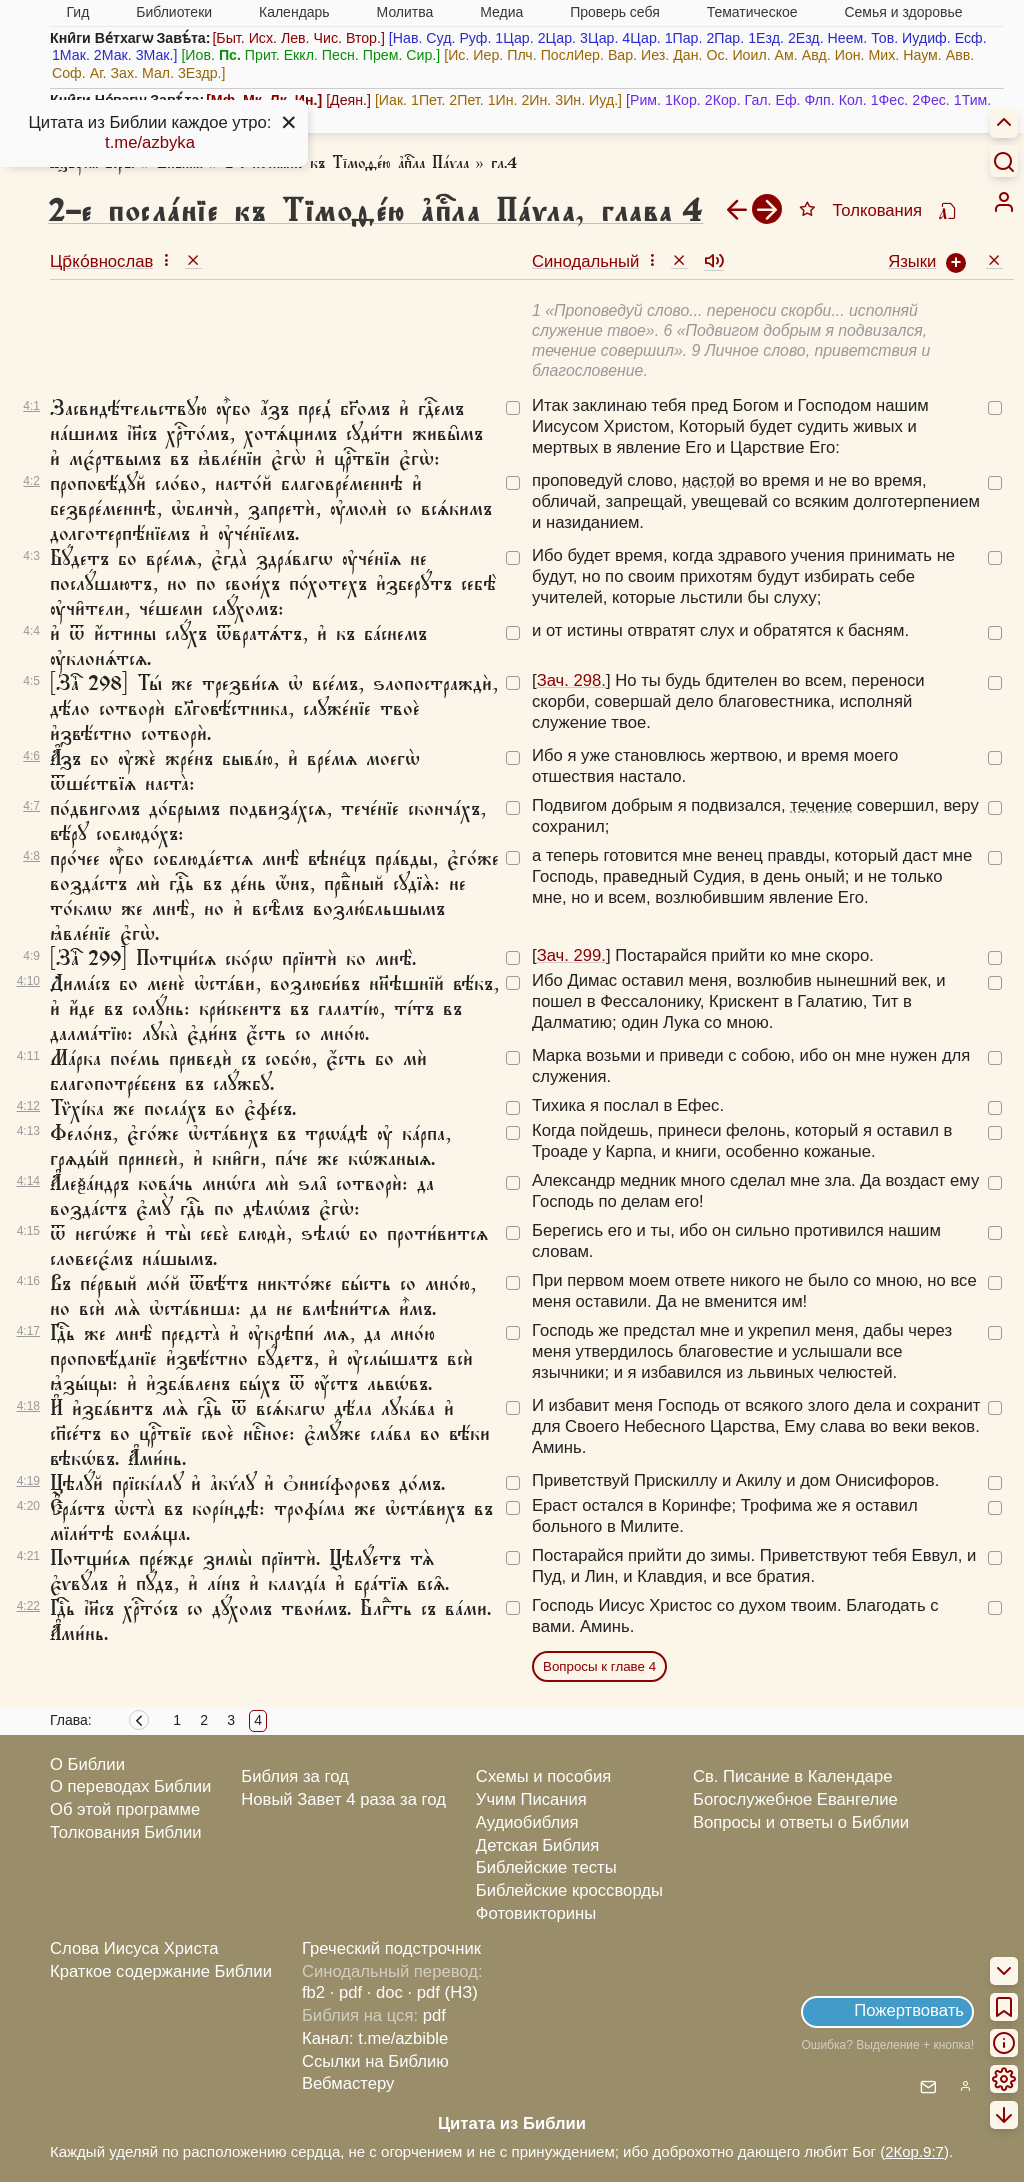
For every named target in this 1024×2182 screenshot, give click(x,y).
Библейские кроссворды (569, 1890)
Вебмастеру (348, 2083)
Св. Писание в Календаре (793, 1776)
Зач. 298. (571, 680)
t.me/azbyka (150, 142)
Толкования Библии (126, 1832)
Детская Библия (537, 1845)
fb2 (313, 1992)
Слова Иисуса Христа (134, 1948)
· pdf (346, 1992)
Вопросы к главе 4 (599, 1666)
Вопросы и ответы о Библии (801, 1822)
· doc (385, 1992)
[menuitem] (1004, 202)
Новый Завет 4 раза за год (343, 1799)
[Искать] (1004, 161)
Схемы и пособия (543, 1776)
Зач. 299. (571, 955)
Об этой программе (125, 1809)
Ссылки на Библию (375, 2061)
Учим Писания (531, 1799)
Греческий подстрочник (391, 1948)
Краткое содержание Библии (161, 1971)
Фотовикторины (536, 1913)
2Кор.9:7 (914, 2151)
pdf (434, 2015)
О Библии (87, 1764)
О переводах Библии (130, 1786)
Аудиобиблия (527, 1822)
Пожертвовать (909, 2010)
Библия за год (295, 1776)
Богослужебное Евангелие (795, 1799)
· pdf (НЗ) (443, 1992)
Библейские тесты (546, 1867)
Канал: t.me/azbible (375, 2038)
